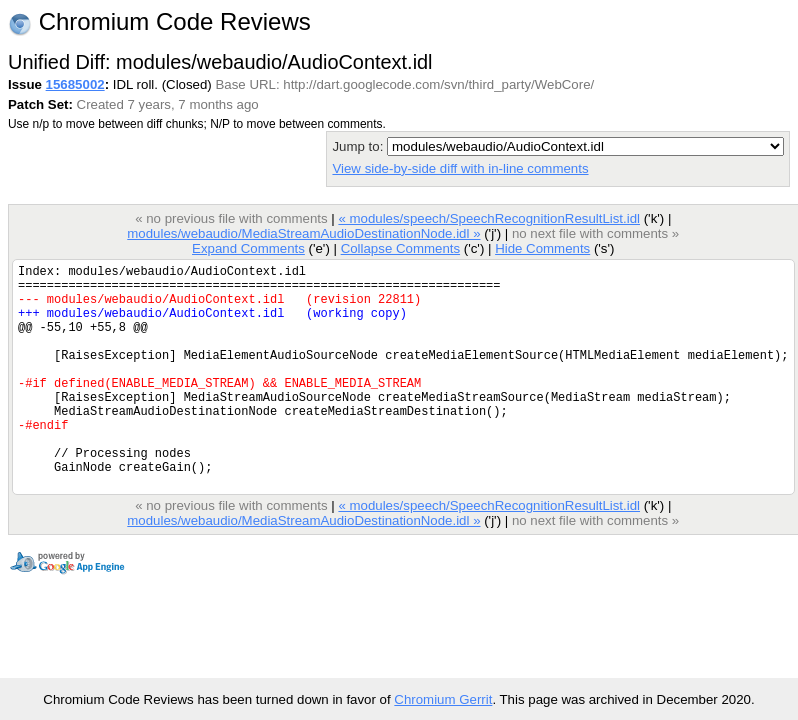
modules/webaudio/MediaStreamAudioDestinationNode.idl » (303, 233)
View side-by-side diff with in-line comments (460, 168)
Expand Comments (248, 248)
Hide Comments (542, 248)
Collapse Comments (400, 248)
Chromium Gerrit (443, 699)
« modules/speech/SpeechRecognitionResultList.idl (489, 218)
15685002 (75, 84)
